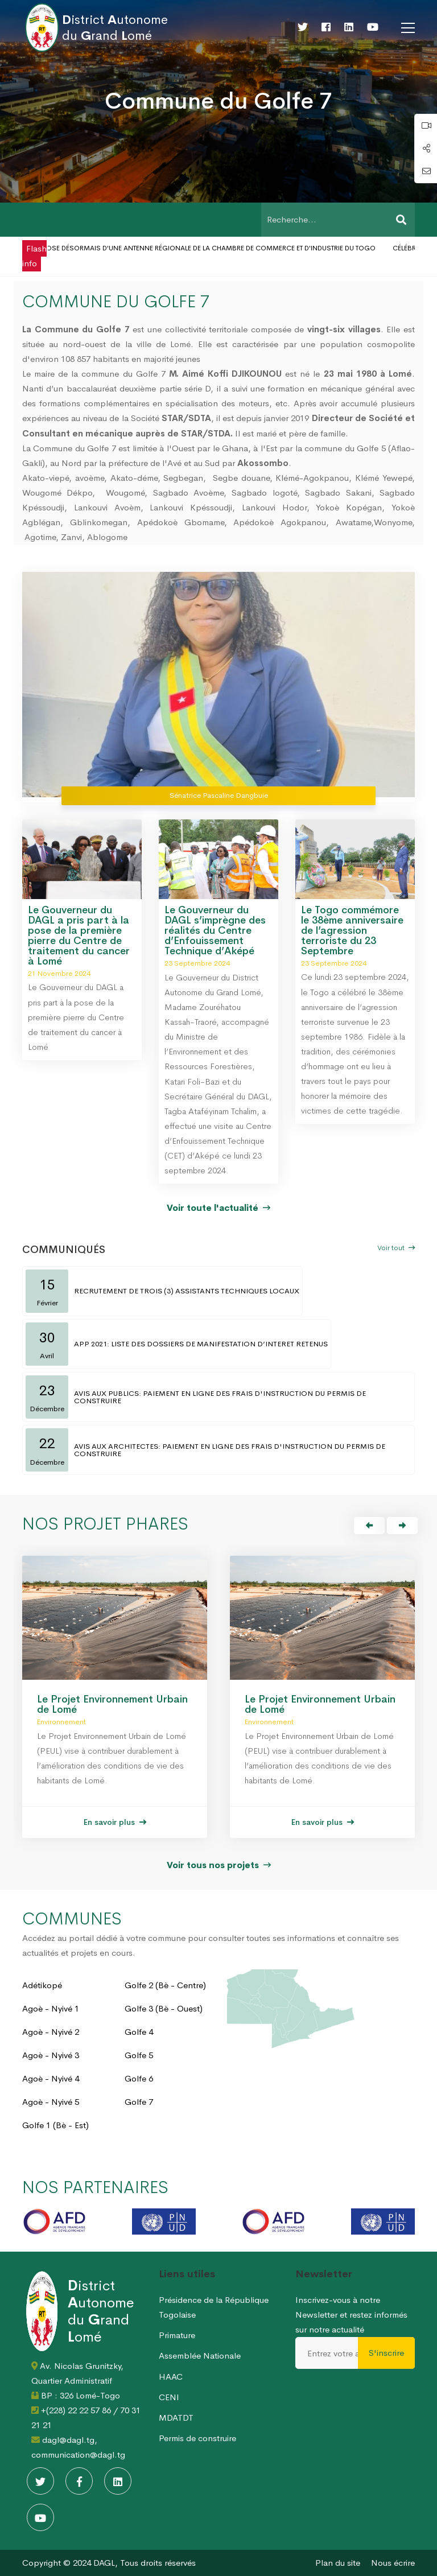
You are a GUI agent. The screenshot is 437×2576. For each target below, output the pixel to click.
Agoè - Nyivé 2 (50, 2031)
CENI (169, 2397)
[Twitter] (303, 27)
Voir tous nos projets (219, 1865)
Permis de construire (197, 2438)
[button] (369, 1525)
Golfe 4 (139, 2031)
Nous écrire (393, 2562)
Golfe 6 (139, 2078)
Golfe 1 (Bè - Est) (55, 2125)
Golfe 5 (139, 2055)
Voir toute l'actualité (218, 1207)
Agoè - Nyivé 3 (50, 2055)
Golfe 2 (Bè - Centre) (165, 1985)
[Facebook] (326, 27)
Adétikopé (42, 1985)
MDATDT (176, 2417)
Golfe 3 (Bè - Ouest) (164, 2008)
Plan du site (337, 2562)
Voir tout (396, 1247)
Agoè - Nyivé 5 (50, 2101)
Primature (177, 2335)
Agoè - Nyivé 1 (50, 2008)
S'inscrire (386, 2352)
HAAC (171, 2376)
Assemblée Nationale (200, 2355)
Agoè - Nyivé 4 (50, 2078)
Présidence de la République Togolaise (214, 2307)
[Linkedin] (349, 27)
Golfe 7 (139, 2101)
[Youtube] (372, 27)
